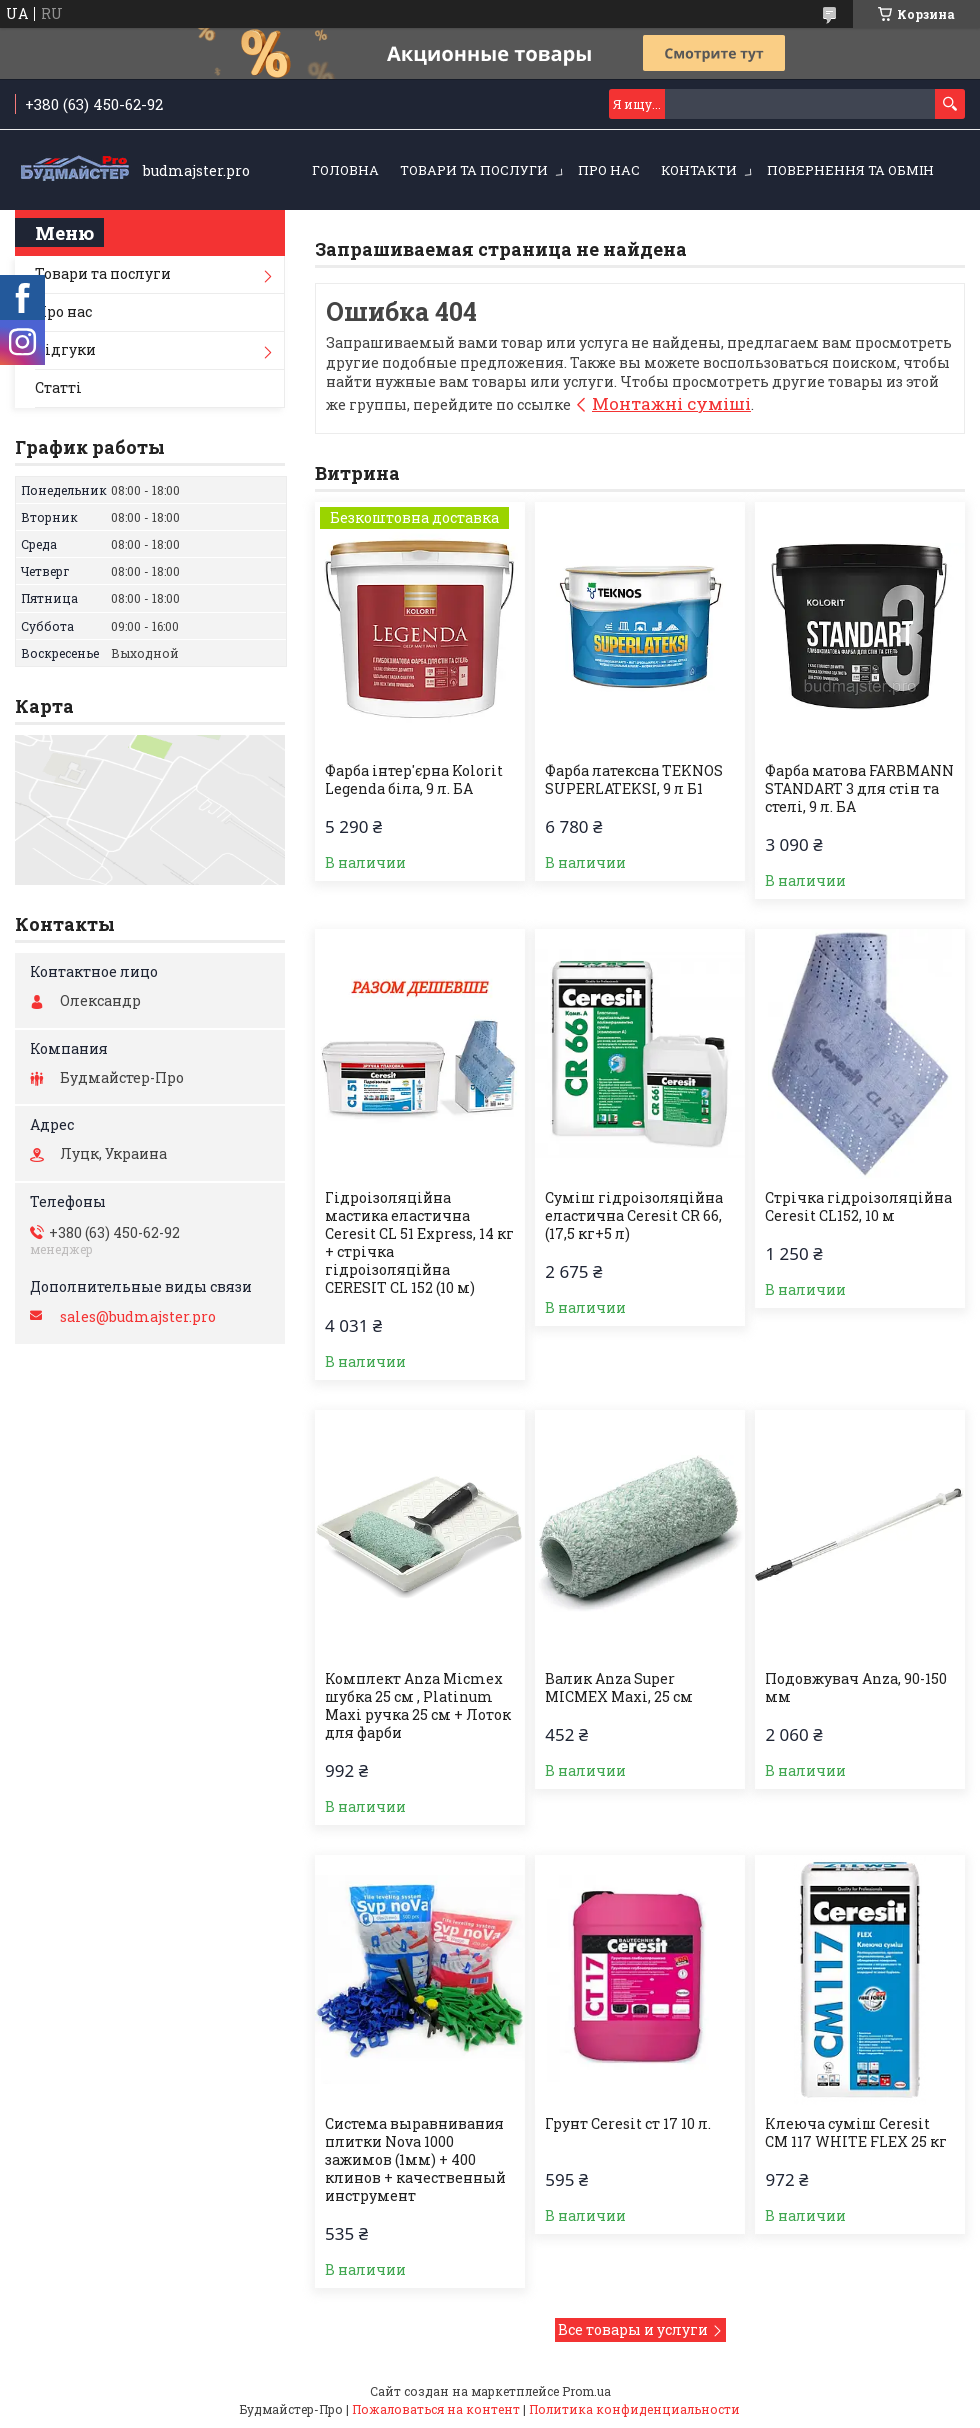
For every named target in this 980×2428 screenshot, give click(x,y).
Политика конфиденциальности (634, 2409)
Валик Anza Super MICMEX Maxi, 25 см (619, 1688)
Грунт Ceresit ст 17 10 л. (628, 2124)
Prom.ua (586, 2391)
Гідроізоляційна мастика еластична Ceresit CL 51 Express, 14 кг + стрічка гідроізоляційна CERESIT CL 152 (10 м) (419, 1243)
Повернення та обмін (850, 170)
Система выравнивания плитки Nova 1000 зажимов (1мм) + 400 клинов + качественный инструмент (415, 2160)
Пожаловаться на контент (436, 2409)
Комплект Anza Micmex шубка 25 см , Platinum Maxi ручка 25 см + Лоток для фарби (418, 1706)
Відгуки (65, 349)
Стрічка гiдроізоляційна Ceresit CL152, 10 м (858, 1207)
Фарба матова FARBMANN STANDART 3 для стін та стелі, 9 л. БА (859, 789)
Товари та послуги (474, 170)
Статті (58, 387)
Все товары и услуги (633, 2329)
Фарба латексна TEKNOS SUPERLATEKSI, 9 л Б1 (634, 780)
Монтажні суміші (671, 403)
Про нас (609, 170)
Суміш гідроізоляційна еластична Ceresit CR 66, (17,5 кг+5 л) (634, 1216)
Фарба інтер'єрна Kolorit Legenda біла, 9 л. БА (414, 780)
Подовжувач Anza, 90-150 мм (856, 1688)
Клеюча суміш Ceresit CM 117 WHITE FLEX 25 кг (856, 2133)
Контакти (699, 170)
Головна (345, 170)
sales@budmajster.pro (138, 1317)
